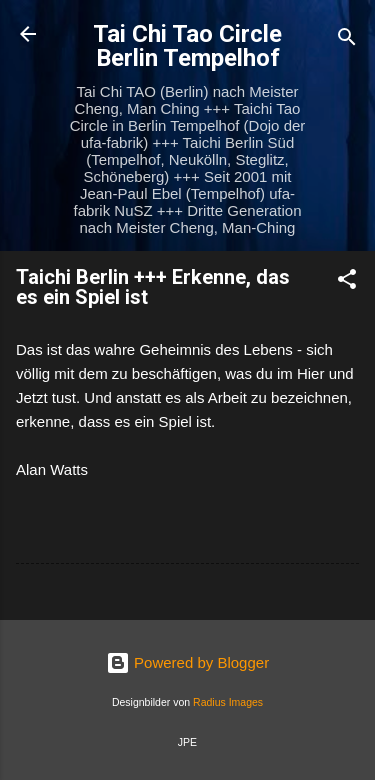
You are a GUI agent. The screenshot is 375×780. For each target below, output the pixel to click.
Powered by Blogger (187, 662)
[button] (347, 282)
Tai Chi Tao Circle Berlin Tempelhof (187, 46)
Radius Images (228, 702)
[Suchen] (347, 40)
